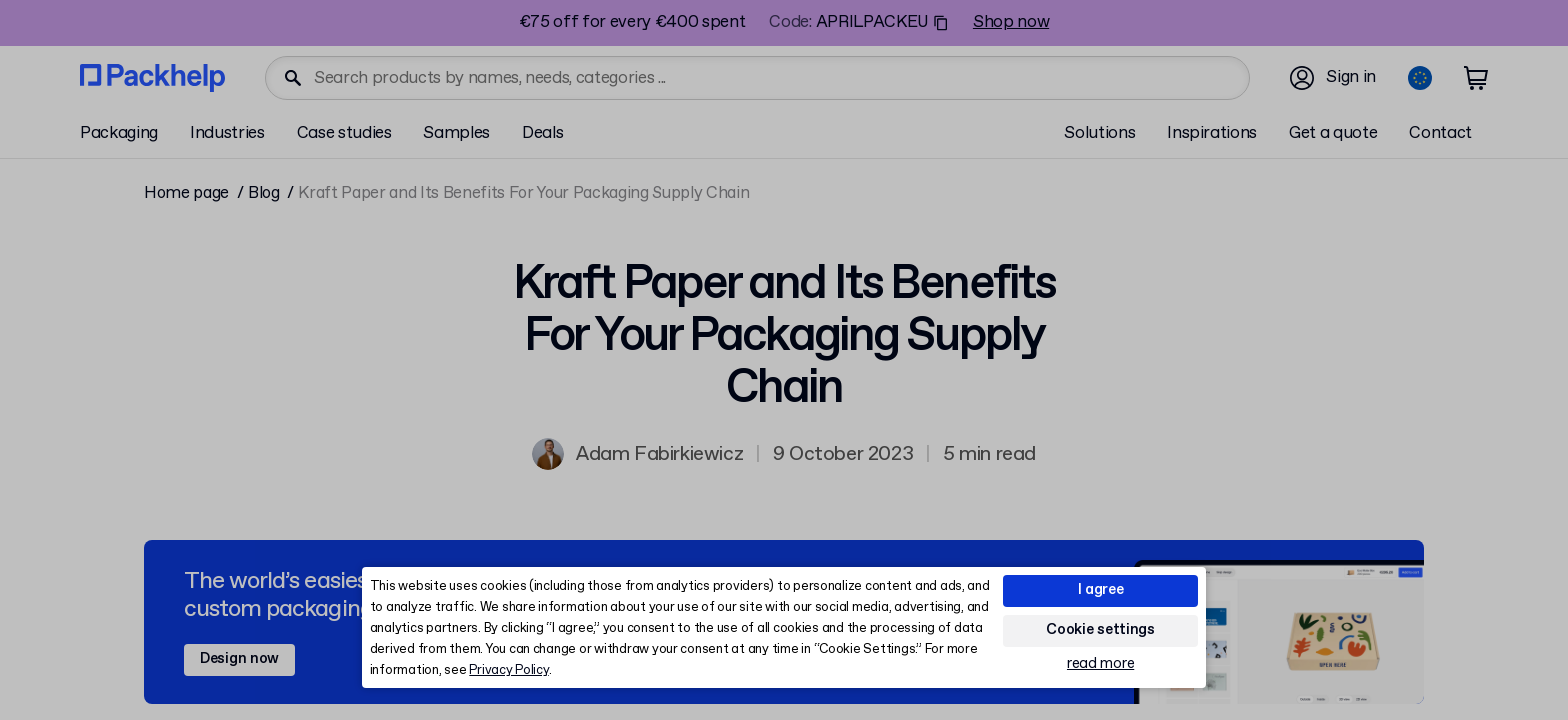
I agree (1101, 590)
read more (1100, 664)
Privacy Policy (508, 670)
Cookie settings (1100, 630)
